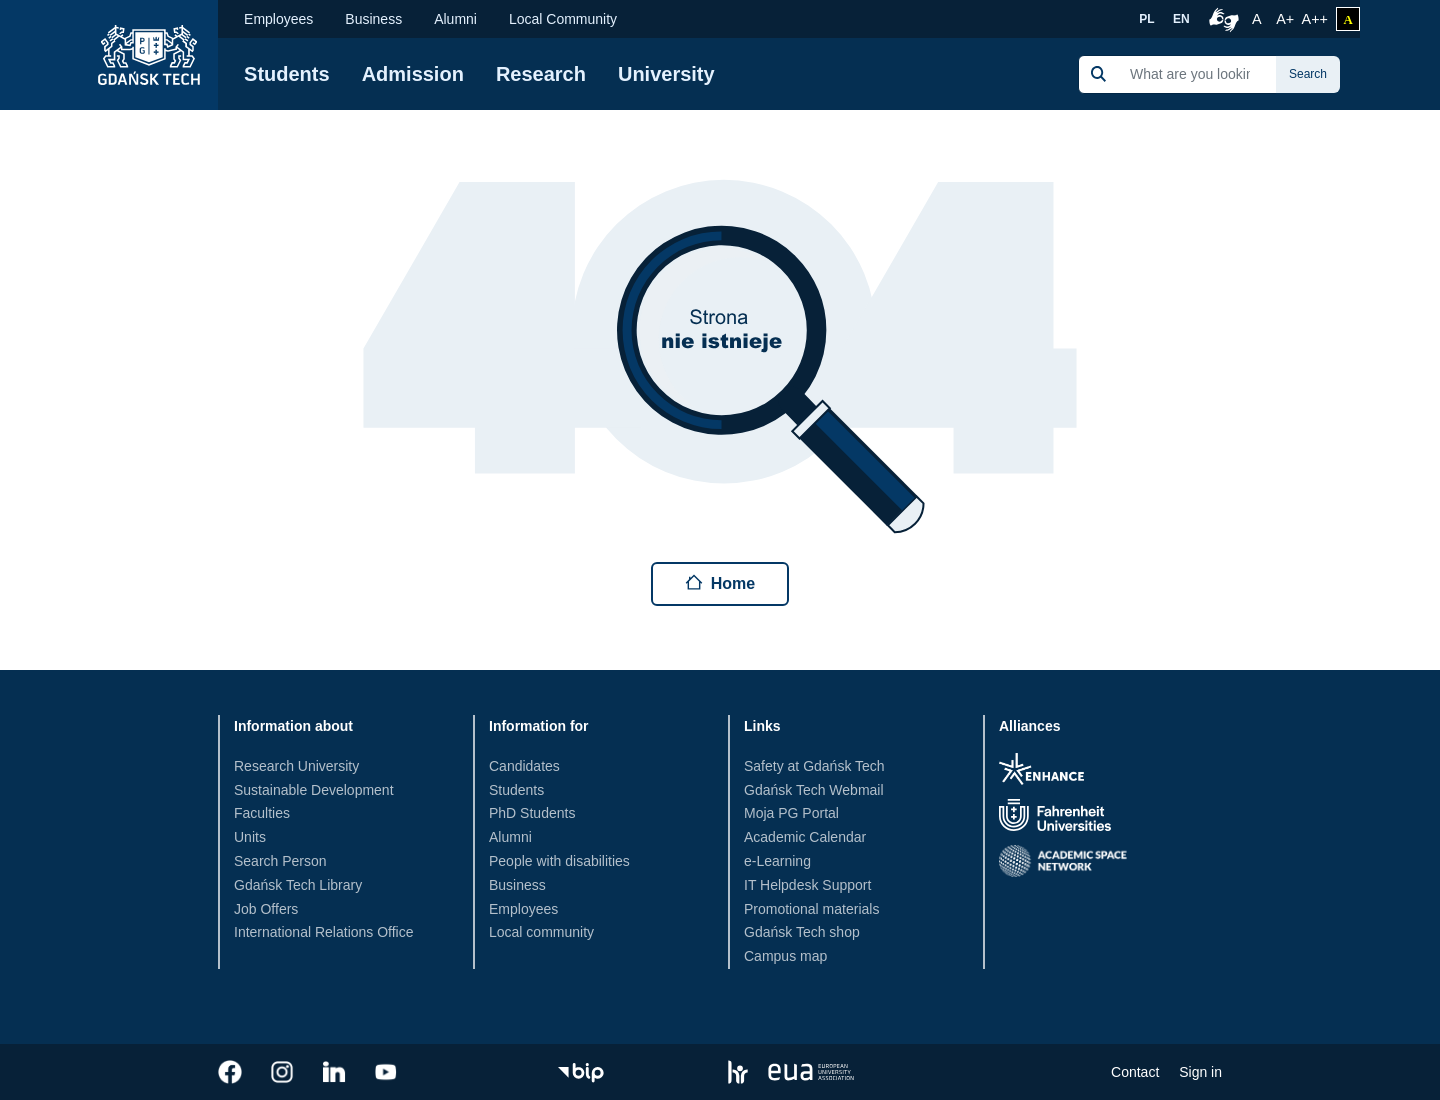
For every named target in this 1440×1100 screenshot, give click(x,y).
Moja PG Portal (791, 813)
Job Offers (266, 909)
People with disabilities (559, 861)
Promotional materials (811, 909)
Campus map (785, 956)
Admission (413, 74)
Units (250, 837)
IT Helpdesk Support (807, 885)
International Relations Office (324, 932)
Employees (278, 19)
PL (1146, 19)
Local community (541, 932)
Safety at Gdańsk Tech (814, 766)
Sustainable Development (314, 790)
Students (287, 74)
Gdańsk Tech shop (802, 932)
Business (373, 19)
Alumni (455, 19)
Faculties (262, 813)
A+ (1286, 17)
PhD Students (532, 813)
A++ (1315, 17)
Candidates (524, 766)
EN (1181, 19)
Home (720, 582)
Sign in (1200, 1072)
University (666, 74)
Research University (296, 766)
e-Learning (777, 861)
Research (541, 74)
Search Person (280, 861)
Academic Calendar (805, 837)
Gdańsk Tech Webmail (814, 790)
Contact (1135, 1072)
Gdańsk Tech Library (298, 885)
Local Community (563, 19)
